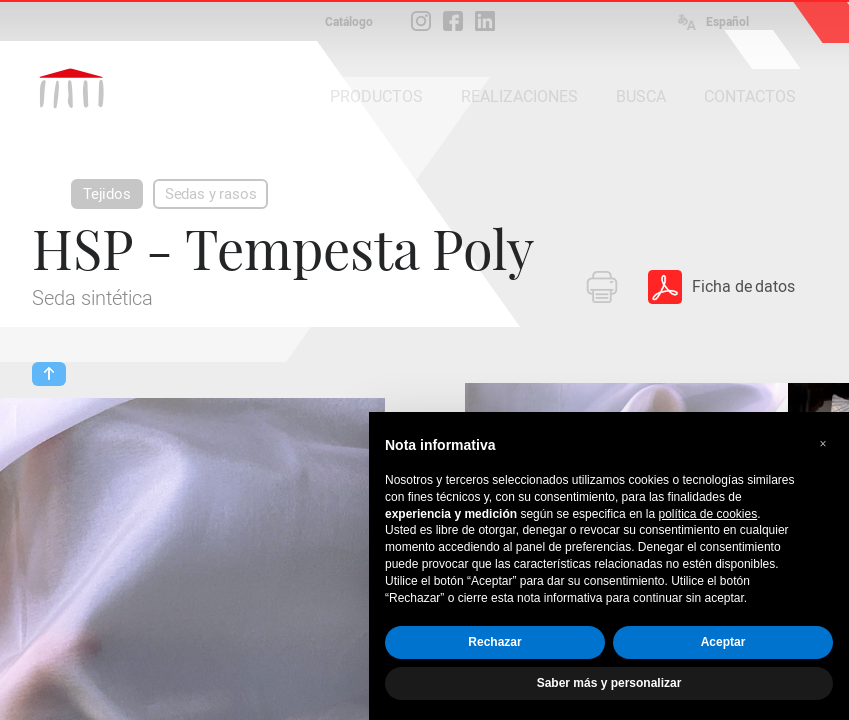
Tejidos (107, 194)
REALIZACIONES (519, 96)
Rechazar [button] (494, 642)
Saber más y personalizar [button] (609, 683)
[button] (823, 444)
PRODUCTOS (376, 96)
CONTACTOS (750, 96)
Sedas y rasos (211, 194)
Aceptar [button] (723, 642)
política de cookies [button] (707, 514)
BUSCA (641, 96)
